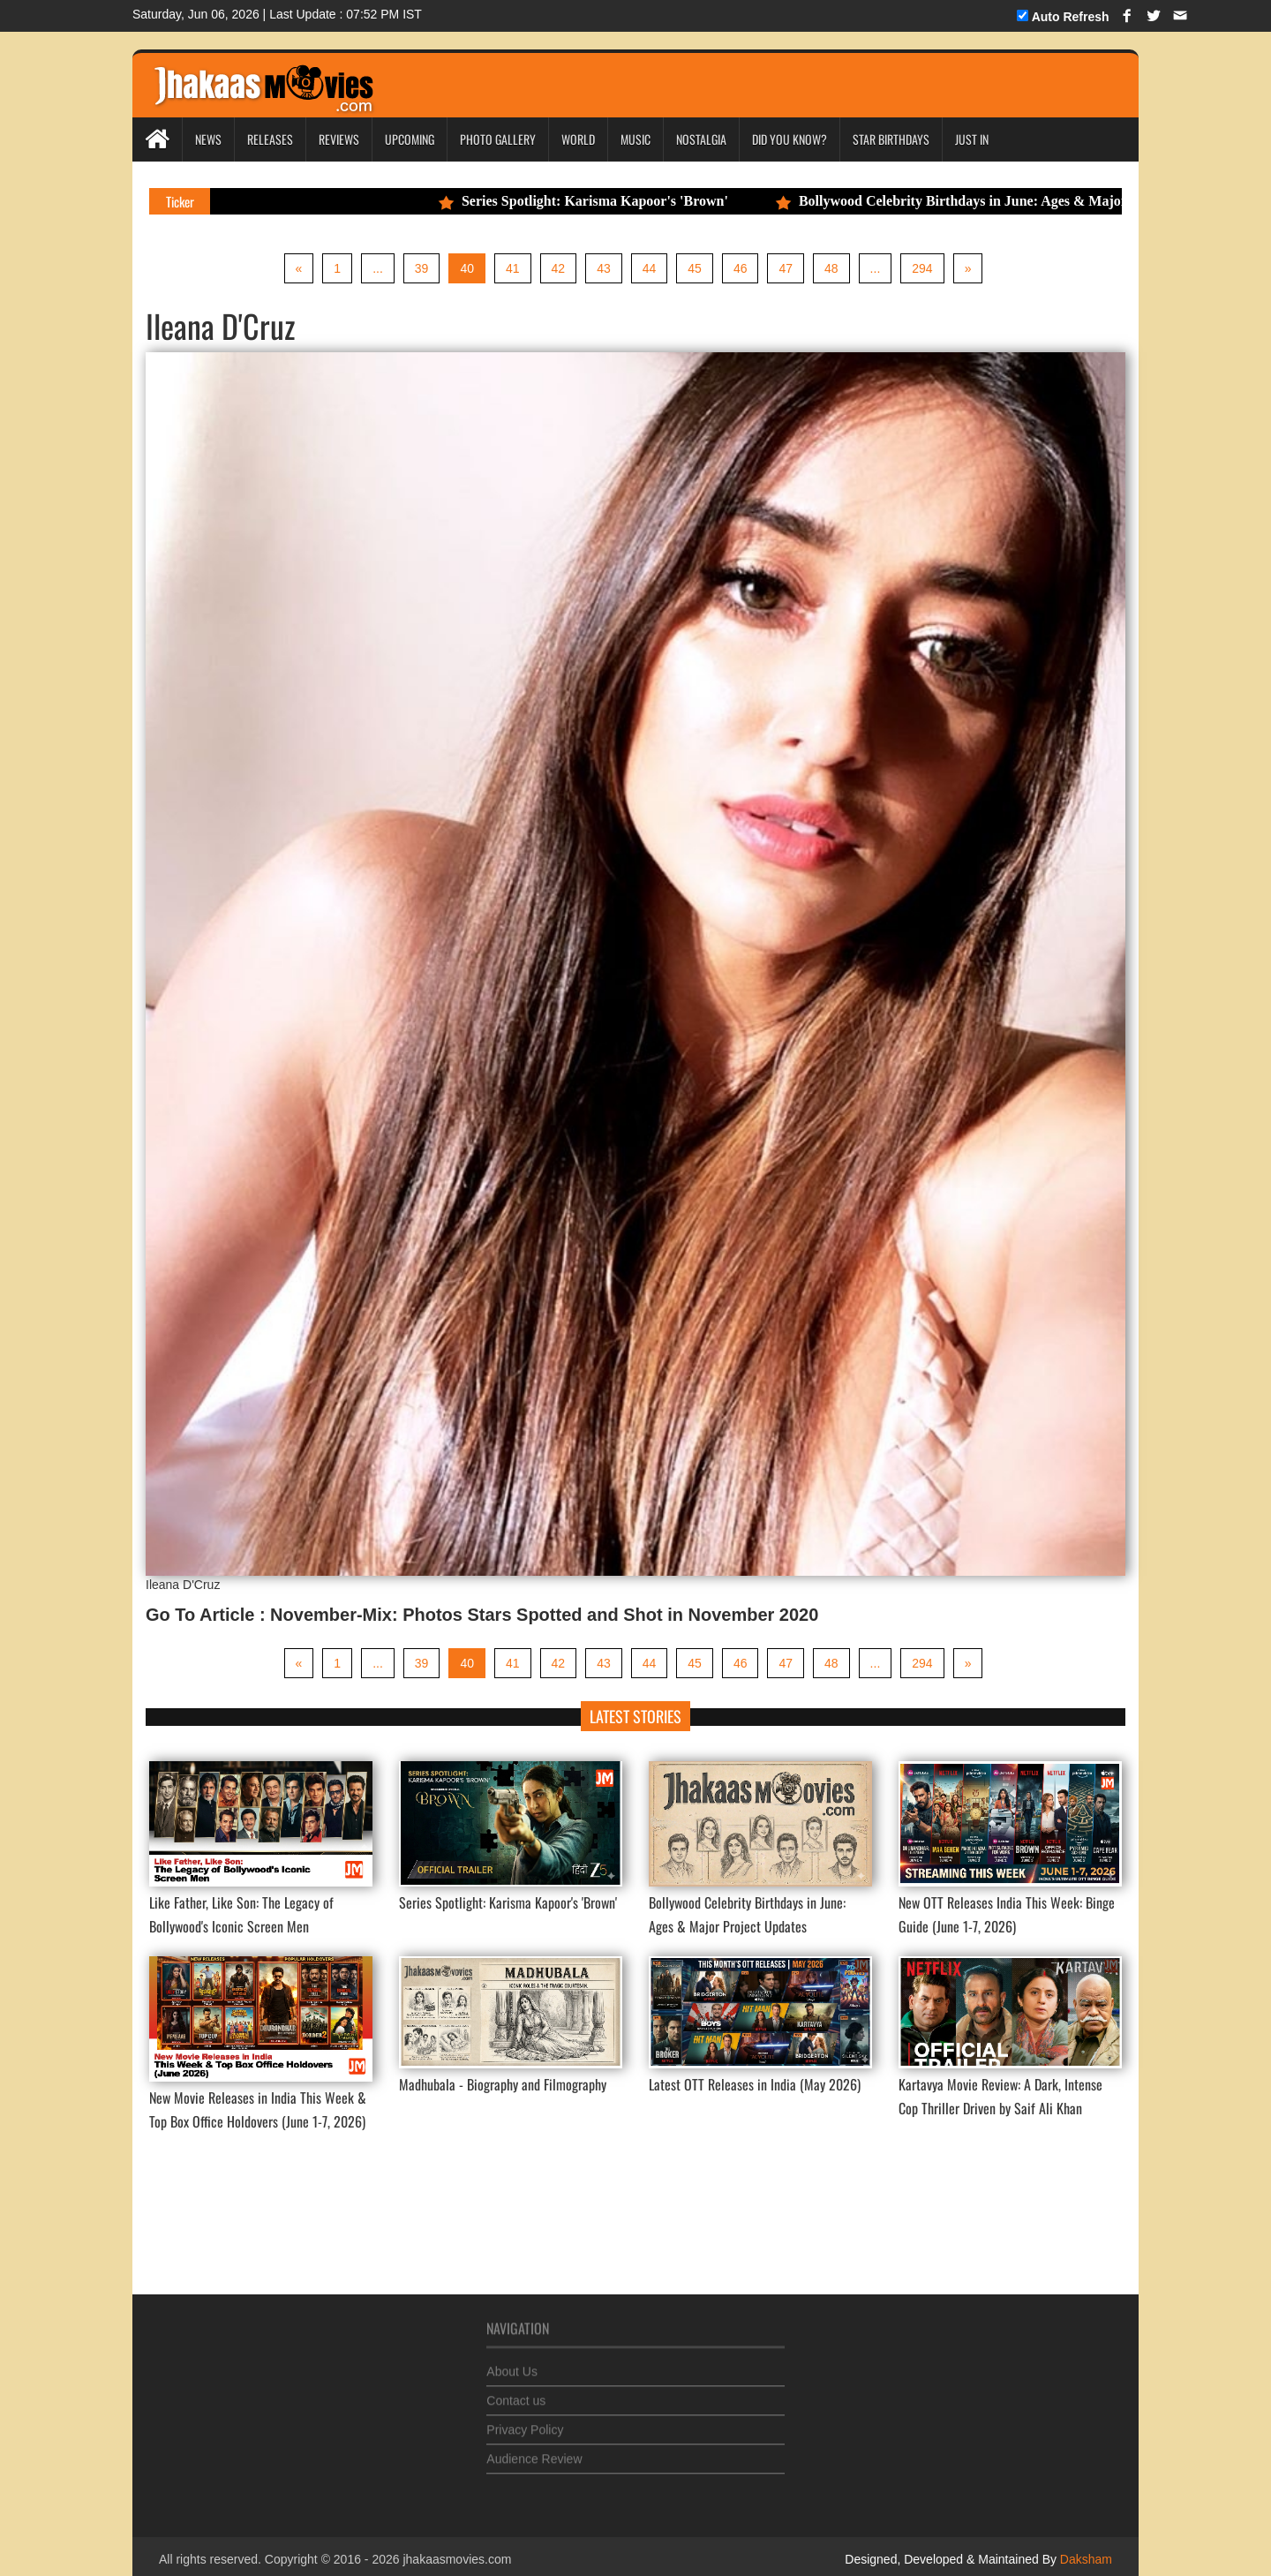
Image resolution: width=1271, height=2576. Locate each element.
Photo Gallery (498, 139)
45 (695, 268)
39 (422, 268)
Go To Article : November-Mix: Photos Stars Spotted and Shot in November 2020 (482, 1614)
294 (922, 268)
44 (650, 268)
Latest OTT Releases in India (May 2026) (755, 2084)
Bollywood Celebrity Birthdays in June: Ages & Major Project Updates (1014, 200)
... (377, 268)
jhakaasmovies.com (456, 2559)
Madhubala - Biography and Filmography (502, 2084)
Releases (270, 139)
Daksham (1084, 2559)
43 (604, 268)
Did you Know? (789, 139)
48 (831, 268)
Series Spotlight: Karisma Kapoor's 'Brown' (596, 200)
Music (635, 139)
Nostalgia (701, 139)
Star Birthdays (891, 139)
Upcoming (409, 139)
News (208, 139)
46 (740, 268)
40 (467, 268)
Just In (972, 139)
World (578, 139)
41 (513, 268)
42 (559, 268)
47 (785, 268)
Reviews (339, 139)
